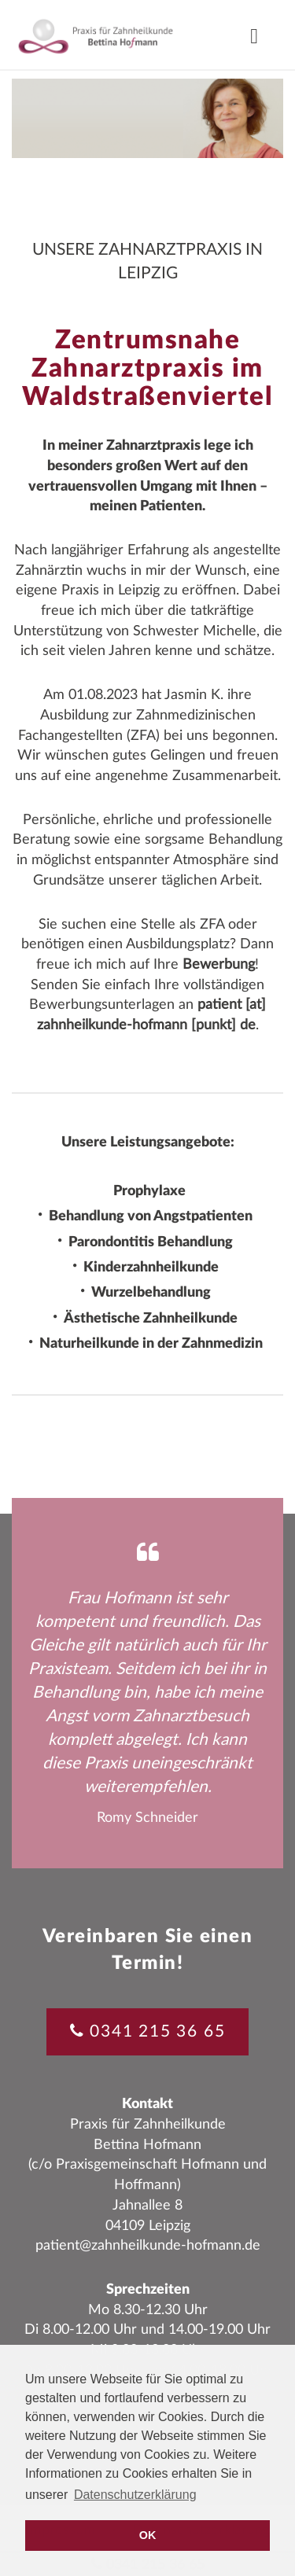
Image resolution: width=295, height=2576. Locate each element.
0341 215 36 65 (157, 2031)
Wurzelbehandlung (151, 1293)
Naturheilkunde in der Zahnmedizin (151, 1344)
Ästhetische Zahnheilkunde (151, 1319)
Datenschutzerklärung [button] (135, 2494)
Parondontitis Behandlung (150, 1242)
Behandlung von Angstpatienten (151, 1217)
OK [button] (148, 2535)
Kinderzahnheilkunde (151, 1267)
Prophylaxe (149, 1191)
